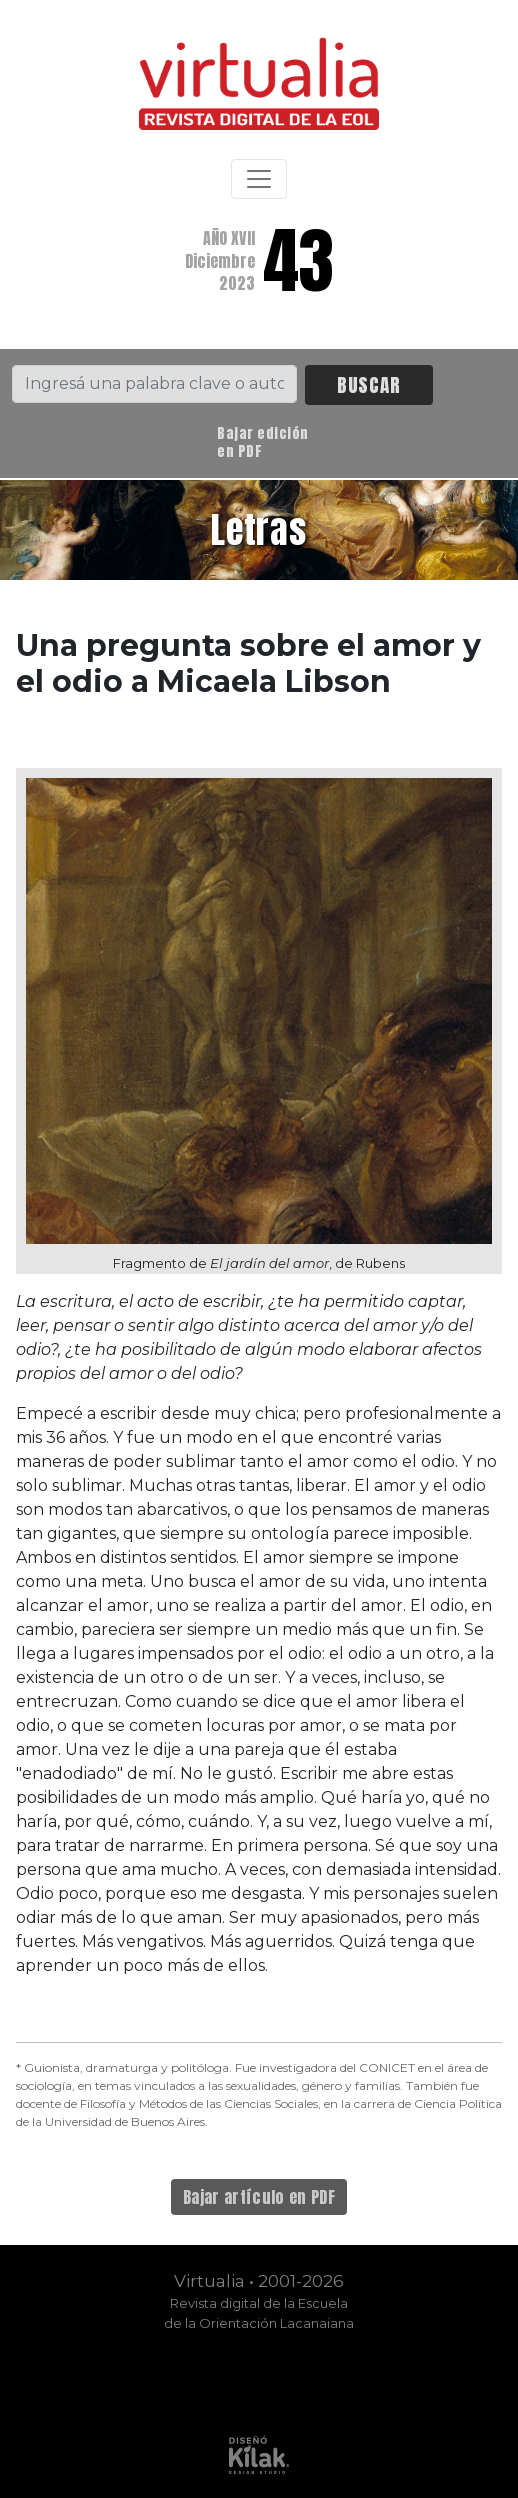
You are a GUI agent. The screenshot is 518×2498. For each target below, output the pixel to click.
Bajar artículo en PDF (259, 2197)
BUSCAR (369, 384)
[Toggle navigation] (259, 179)
